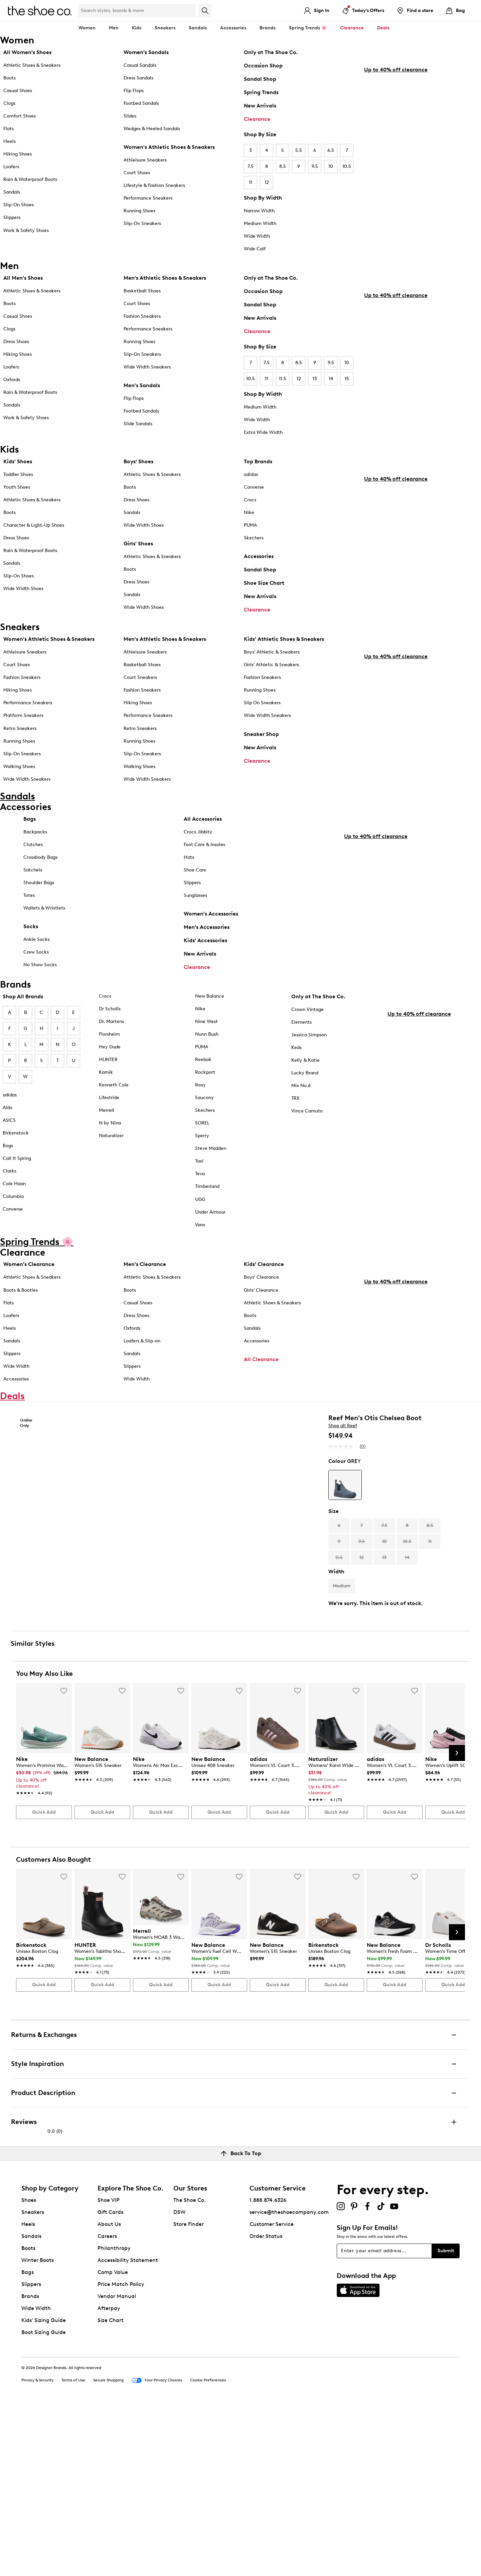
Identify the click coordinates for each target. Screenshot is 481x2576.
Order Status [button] (266, 2405)
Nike (249, 515)
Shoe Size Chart (264, 585)
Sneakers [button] (165, 28)
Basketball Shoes (142, 291)
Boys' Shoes (138, 464)
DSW (179, 2381)
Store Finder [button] (188, 2393)
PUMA (250, 527)
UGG (200, 1234)
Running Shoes (139, 211)
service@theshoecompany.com (289, 2381)
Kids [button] (136, 28)
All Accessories (203, 846)
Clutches (33, 871)
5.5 (298, 150)
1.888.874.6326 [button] (268, 2369)
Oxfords (11, 379)
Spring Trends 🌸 (308, 28)
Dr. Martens (111, 1056)
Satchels (32, 897)
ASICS (9, 1155)
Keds (296, 1082)
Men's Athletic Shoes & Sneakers (165, 278)
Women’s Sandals (146, 52)
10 (330, 166)
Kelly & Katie (305, 1095)
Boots (9, 78)
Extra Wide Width (263, 432)
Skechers (254, 540)
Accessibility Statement (128, 2429)
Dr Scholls (110, 1044)
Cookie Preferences (208, 2549)
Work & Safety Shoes (26, 230)
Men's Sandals (142, 385)
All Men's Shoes (23, 278)
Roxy (200, 1120)
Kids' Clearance (264, 1299)
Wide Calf (255, 249)
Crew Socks (36, 979)
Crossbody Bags (40, 884)
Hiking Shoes (17, 154)
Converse (254, 489)
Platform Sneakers (23, 726)
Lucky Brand (304, 1108)
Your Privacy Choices (157, 2550)
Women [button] (87, 28)
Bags (29, 846)
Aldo (7, 1142)
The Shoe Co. (189, 2369)
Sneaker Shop (261, 744)
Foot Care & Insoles (204, 871)
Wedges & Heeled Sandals (152, 129)
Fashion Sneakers (142, 316)
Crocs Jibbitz (198, 859)
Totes (29, 922)
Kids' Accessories (205, 967)
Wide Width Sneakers (147, 367)
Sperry (202, 1171)
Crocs (250, 502)
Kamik (106, 1107)
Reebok (203, 1094)
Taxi (199, 1196)
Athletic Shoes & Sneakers (31, 65)
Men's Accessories (206, 954)
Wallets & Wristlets (44, 935)
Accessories (259, 558)
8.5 (282, 166)
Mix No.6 (301, 1120)
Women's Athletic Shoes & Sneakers (169, 147)
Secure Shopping (108, 2549)
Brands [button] (268, 28)
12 (267, 182)
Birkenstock (16, 1168)
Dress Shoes (16, 341)
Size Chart (111, 2489)
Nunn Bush (206, 1069)
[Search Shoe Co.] (137, 11)
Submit (446, 2420)
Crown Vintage (307, 1044)
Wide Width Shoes (23, 591)
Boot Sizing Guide (43, 2501)
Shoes (28, 2369)
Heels (9, 141)
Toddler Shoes (18, 477)
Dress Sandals (138, 78)
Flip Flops (134, 90)
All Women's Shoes (27, 52)
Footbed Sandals (141, 103)
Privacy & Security (37, 2549)
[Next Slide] (457, 1922)
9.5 (315, 166)
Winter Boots (37, 2429)
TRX (295, 1133)
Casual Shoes (17, 90)
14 (331, 378)
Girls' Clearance (261, 1325)
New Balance (209, 1031)
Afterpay (109, 2477)
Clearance (257, 119)
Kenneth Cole (114, 1120)
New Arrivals (260, 105)
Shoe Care (195, 897)
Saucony (204, 1132)
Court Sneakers (140, 688)
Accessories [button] (233, 28)
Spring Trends (261, 92)
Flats (8, 129)
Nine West (206, 1056)
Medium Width (260, 223)
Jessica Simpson (309, 1070)
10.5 (346, 166)
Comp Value (113, 2441)
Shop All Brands (23, 1031)
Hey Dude (110, 1082)
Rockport (205, 1107)
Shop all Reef (342, 1503)
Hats (189, 884)
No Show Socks (40, 992)
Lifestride (109, 1132)
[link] (42, 1942)
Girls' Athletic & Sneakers (271, 675)
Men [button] (114, 28)
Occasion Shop (263, 65)
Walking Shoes (19, 776)
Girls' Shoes (138, 546)
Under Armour (210, 1247)
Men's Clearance (145, 1299)
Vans (200, 1260)
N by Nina (110, 1158)
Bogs (8, 1181)
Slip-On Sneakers (142, 223)
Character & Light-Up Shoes (33, 527)
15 (347, 378)
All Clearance (261, 1394)
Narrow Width (259, 211)
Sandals (198, 28)
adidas (251, 477)
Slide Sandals (138, 424)
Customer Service (272, 2393)
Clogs (9, 103)
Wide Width (257, 236)
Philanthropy (114, 2417)
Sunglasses (195, 922)
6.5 (330, 150)
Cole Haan (14, 1219)
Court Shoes (137, 173)
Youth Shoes (16, 489)
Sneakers (32, 2381)
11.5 (282, 378)
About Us (109, 2393)
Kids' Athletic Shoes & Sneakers (284, 649)
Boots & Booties (20, 1325)
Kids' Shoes (17, 464)
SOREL (202, 1158)
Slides (130, 116)
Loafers (11, 167)
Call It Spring (17, 1193)
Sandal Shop (260, 79)
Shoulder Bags (38, 910)
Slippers (11, 217)
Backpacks (35, 859)
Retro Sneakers (19, 738)
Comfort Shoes (19, 116)
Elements (301, 1057)
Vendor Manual (117, 2465)
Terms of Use (73, 2549)
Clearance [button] (352, 28)
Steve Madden (210, 1184)
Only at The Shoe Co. (271, 52)
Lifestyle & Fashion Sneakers (154, 185)
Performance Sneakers (148, 198)
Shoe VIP (109, 2369)
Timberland (207, 1222)
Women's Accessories (211, 941)
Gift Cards (110, 2381)
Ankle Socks (36, 966)
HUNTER (108, 1094)
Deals (383, 28)
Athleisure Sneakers (145, 160)
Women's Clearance (28, 1299)
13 (315, 378)
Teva (200, 1209)
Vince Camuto (307, 1146)
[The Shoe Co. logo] (39, 10)
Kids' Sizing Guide (43, 2489)
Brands (30, 2465)
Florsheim (109, 1069)
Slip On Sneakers (262, 713)
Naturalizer (111, 1171)
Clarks (9, 1206)
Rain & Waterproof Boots (30, 179)
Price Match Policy (121, 2453)
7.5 (251, 166)
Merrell (106, 1145)
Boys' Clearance (261, 1312)
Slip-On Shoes (18, 205)
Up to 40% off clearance (396, 214)
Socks (30, 953)
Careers (107, 2405)
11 (250, 182)
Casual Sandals (140, 65)
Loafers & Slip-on (142, 1376)
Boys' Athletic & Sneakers (272, 662)
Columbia (13, 1231)
